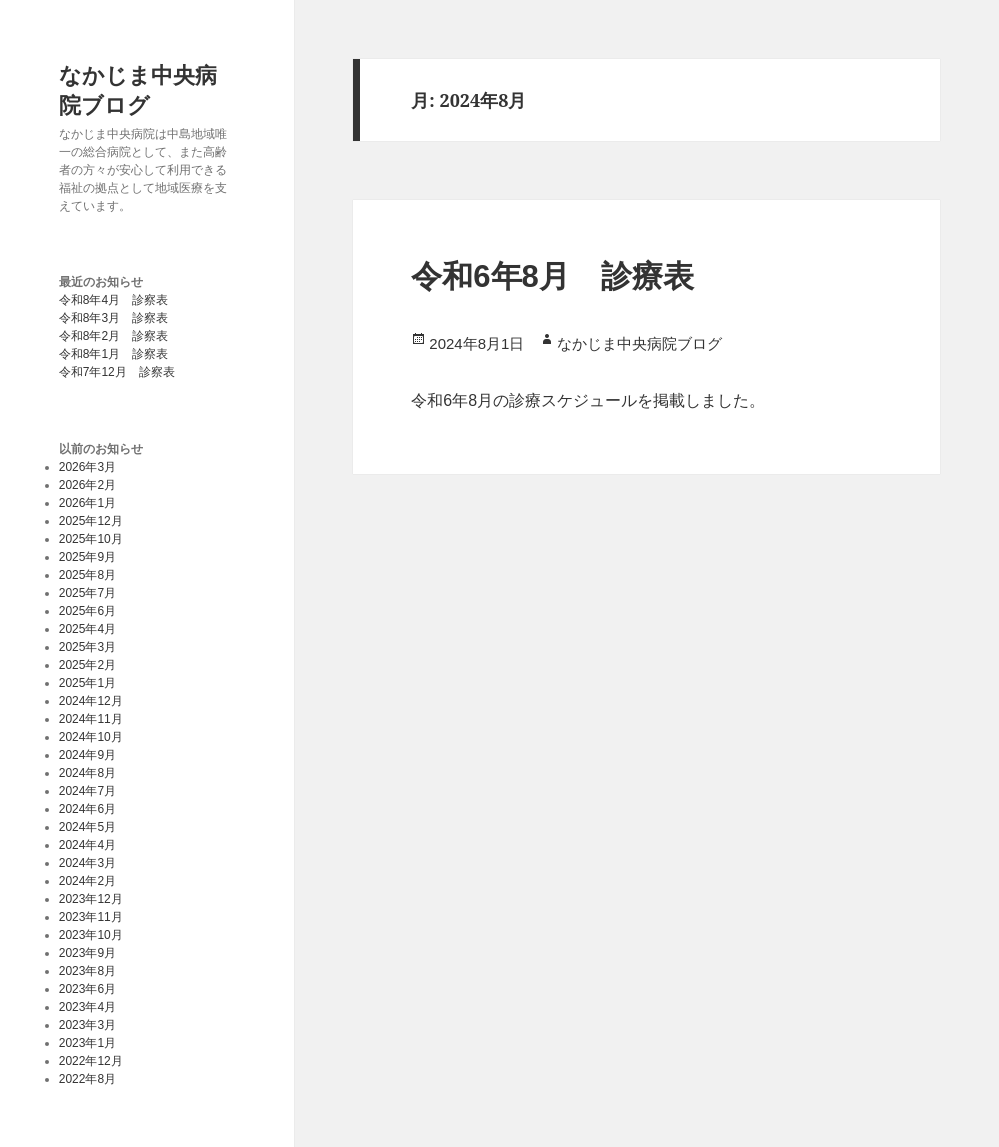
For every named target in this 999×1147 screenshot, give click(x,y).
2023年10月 (91, 935)
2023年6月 (87, 989)
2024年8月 (87, 773)
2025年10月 (91, 539)
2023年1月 (87, 1043)
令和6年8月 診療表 (552, 276)
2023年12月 (91, 899)
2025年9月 (87, 557)
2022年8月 (87, 1079)
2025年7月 (87, 593)
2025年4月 (87, 629)
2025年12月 (91, 521)
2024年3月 (87, 863)
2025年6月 (87, 611)
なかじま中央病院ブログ (138, 89)
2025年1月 (87, 683)
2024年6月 (87, 809)
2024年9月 (87, 755)
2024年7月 (87, 791)
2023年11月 (91, 917)
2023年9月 (87, 953)
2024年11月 (91, 719)
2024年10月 (91, 737)
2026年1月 (87, 503)
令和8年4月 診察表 (113, 300)
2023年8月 (87, 971)
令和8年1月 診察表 (113, 354)
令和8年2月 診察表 (113, 336)
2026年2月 (87, 485)
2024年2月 (87, 881)
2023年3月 (87, 1025)
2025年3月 (87, 647)
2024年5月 (87, 827)
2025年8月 (87, 575)
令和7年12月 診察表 (117, 372)
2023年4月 (87, 1007)
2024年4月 (87, 845)
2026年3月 (87, 467)
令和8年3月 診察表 (113, 318)
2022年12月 (91, 1061)
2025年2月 (87, 665)
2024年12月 (91, 701)
